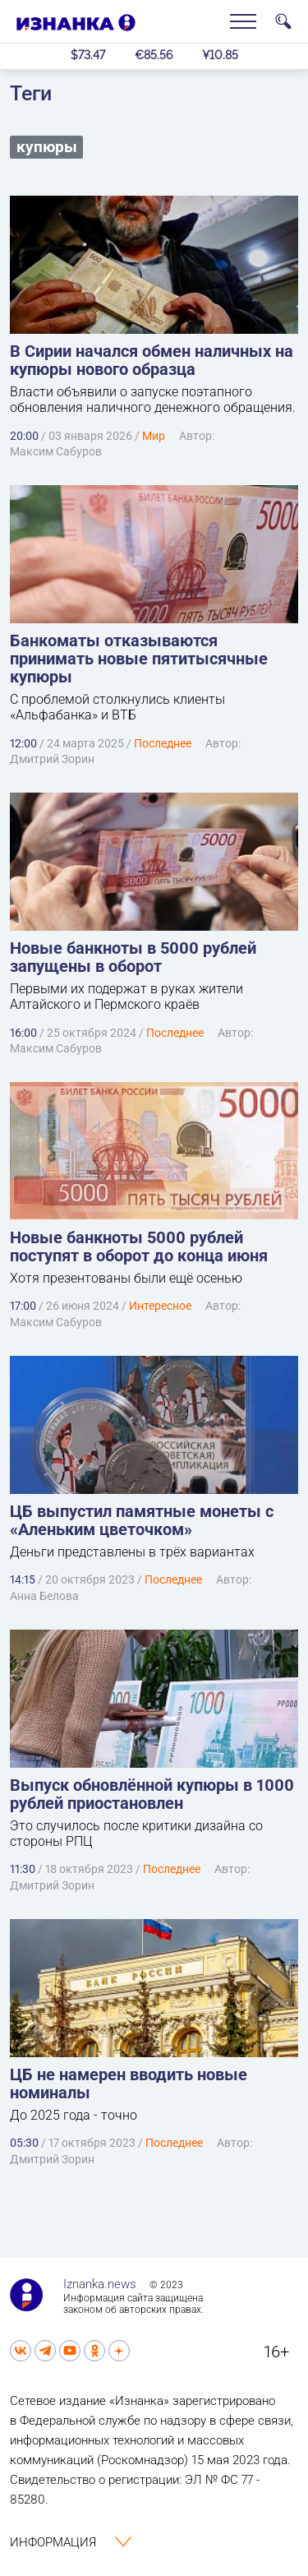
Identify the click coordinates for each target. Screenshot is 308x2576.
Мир (153, 435)
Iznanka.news (99, 2284)
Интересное (160, 1305)
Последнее (162, 743)
